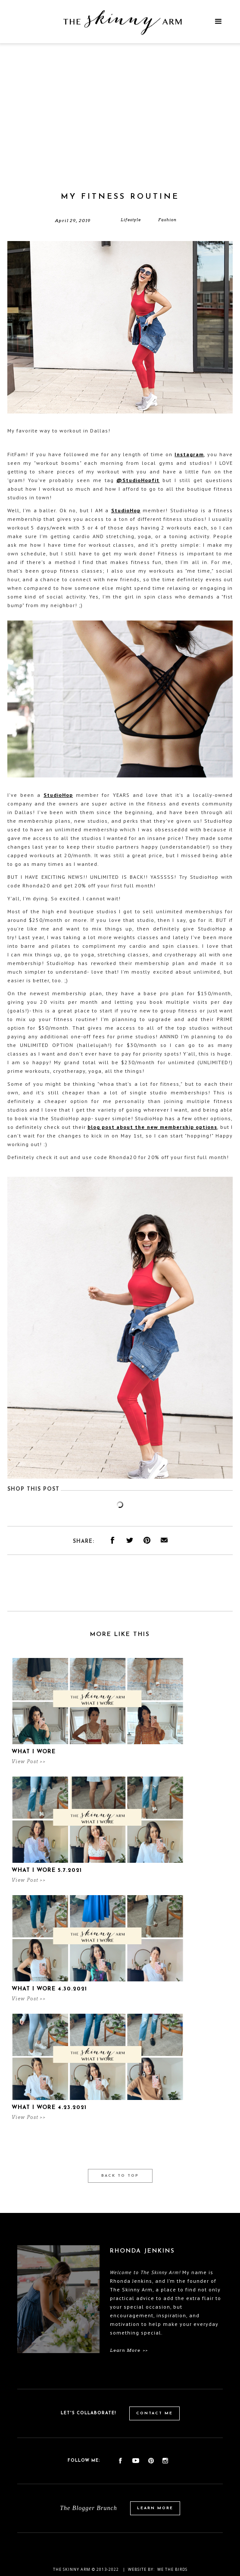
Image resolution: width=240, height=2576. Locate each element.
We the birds (172, 2569)
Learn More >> (129, 2350)
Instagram (189, 454)
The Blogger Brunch (88, 2508)
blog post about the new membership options (152, 1127)
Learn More (155, 2508)
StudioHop (125, 510)
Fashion (167, 219)
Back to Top (120, 2176)
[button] (218, 21)
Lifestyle (131, 219)
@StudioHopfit (137, 480)
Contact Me (154, 2413)
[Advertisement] (120, 127)
